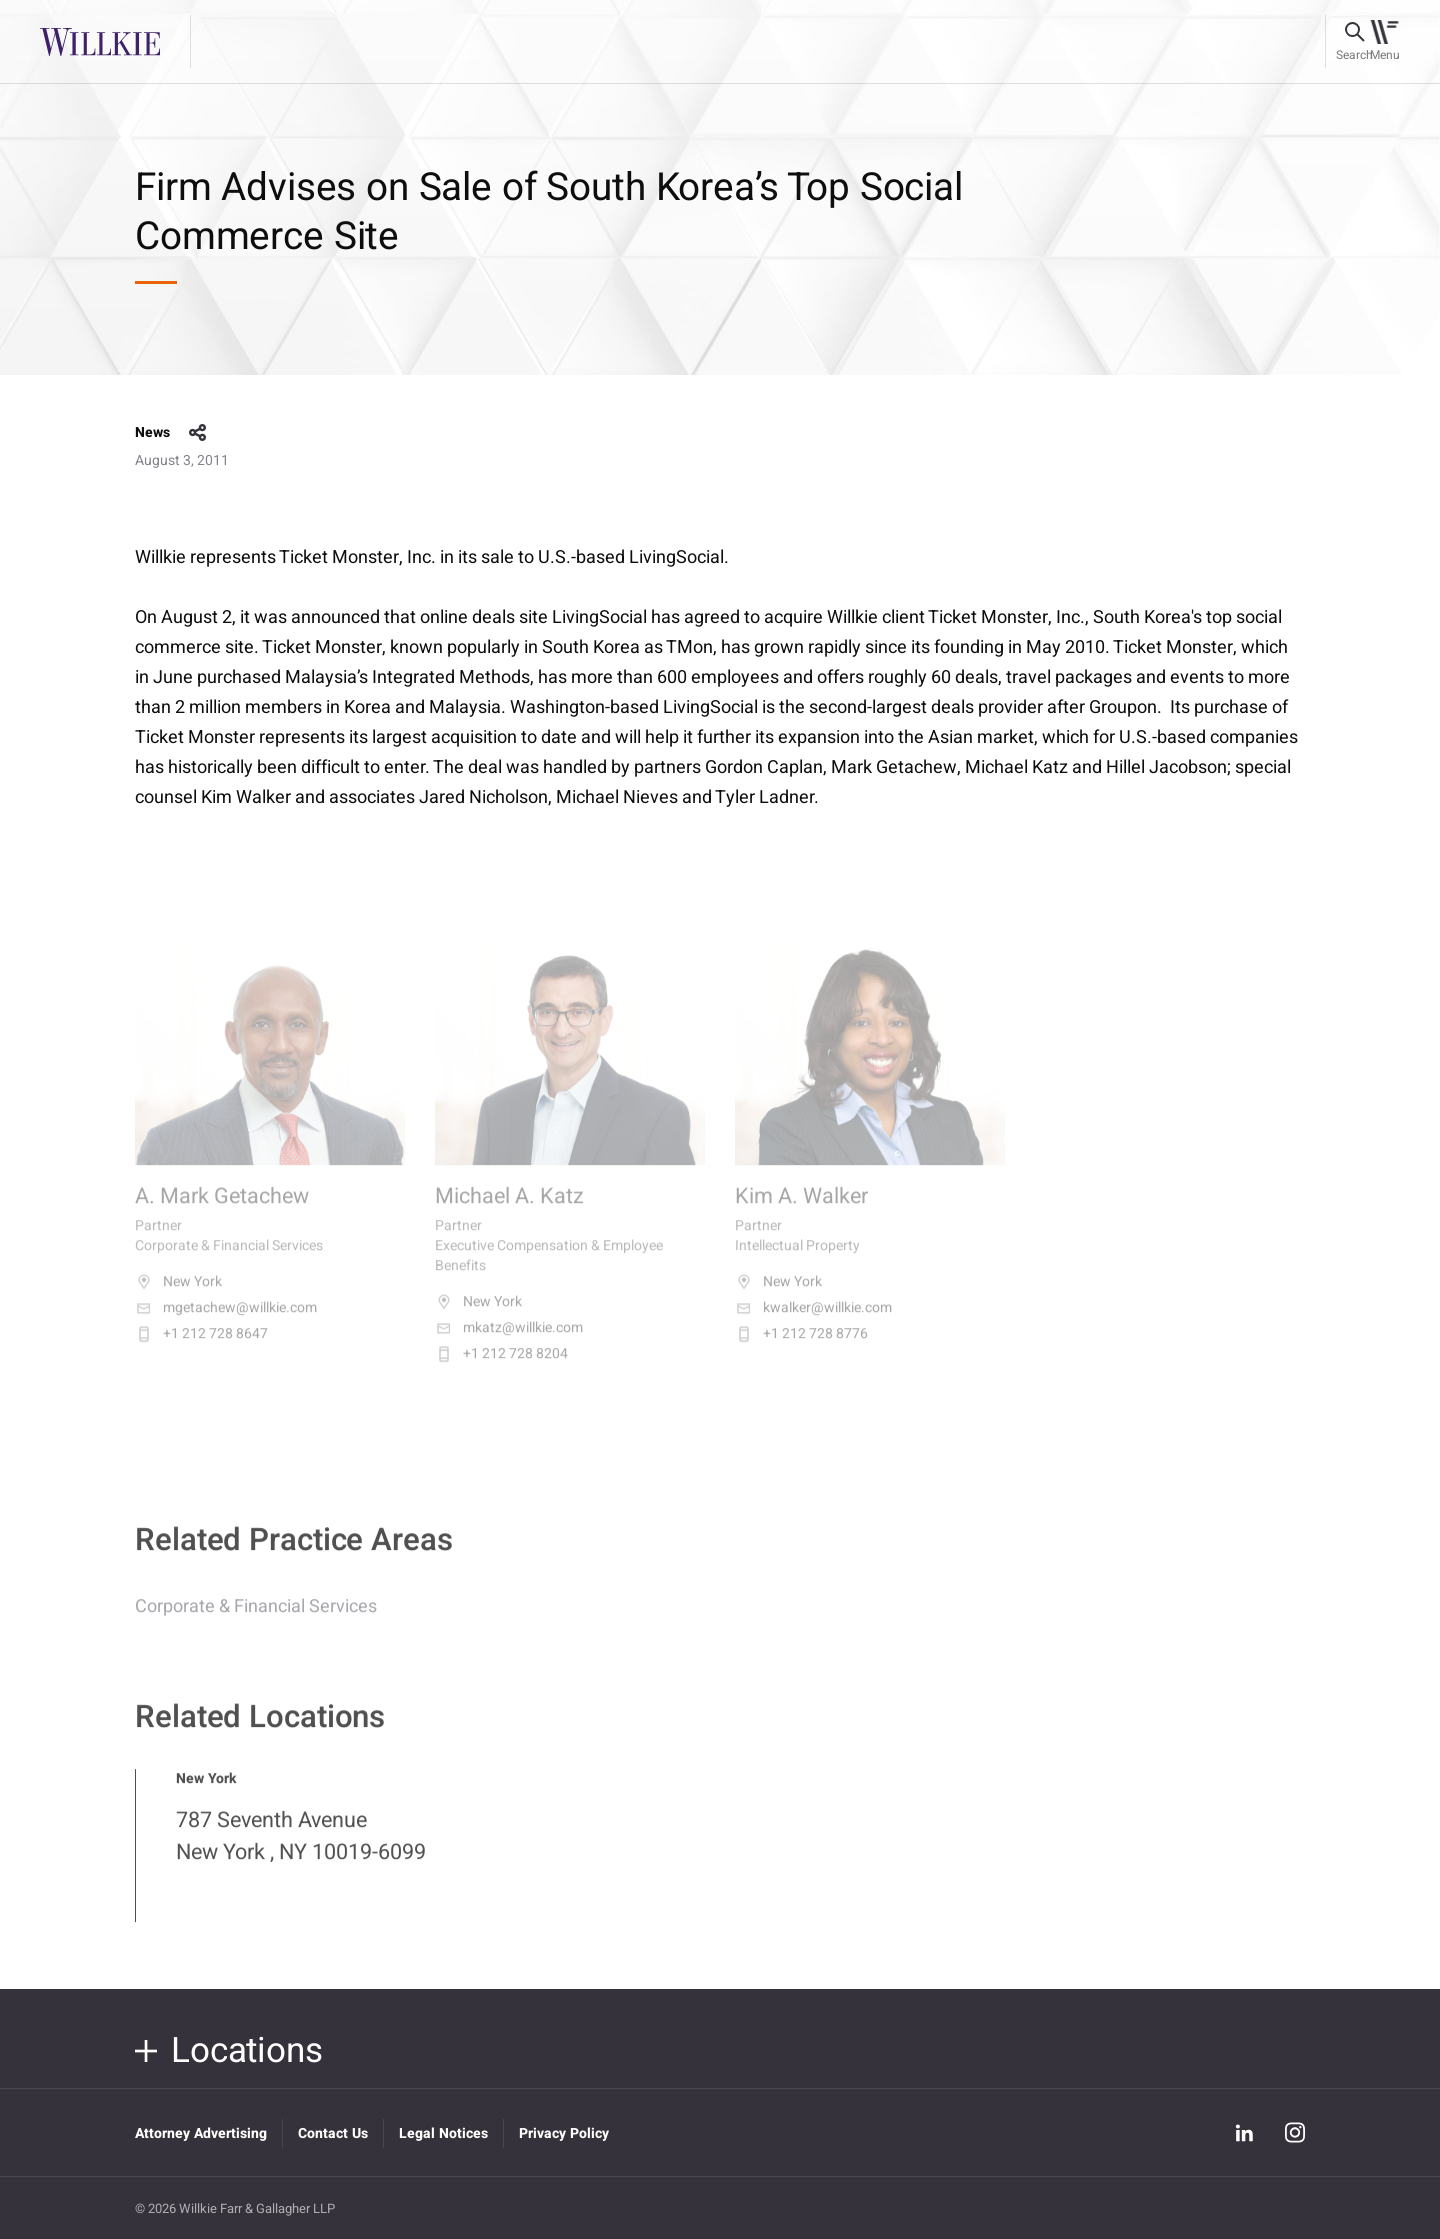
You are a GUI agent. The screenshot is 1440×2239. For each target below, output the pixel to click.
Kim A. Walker (801, 1212)
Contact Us (333, 2133)
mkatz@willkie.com (509, 1344)
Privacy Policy (564, 2133)
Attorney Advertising (201, 2133)
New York (178, 1298)
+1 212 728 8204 (501, 1370)
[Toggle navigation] (1384, 42)
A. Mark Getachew (222, 1212)
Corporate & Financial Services (256, 1620)
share (198, 433)
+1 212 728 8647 (201, 1350)
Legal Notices (443, 2133)
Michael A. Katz (509, 1212)
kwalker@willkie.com (813, 1324)
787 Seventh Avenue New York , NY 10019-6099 (301, 1849)
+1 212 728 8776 (801, 1350)
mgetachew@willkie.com (226, 1324)
